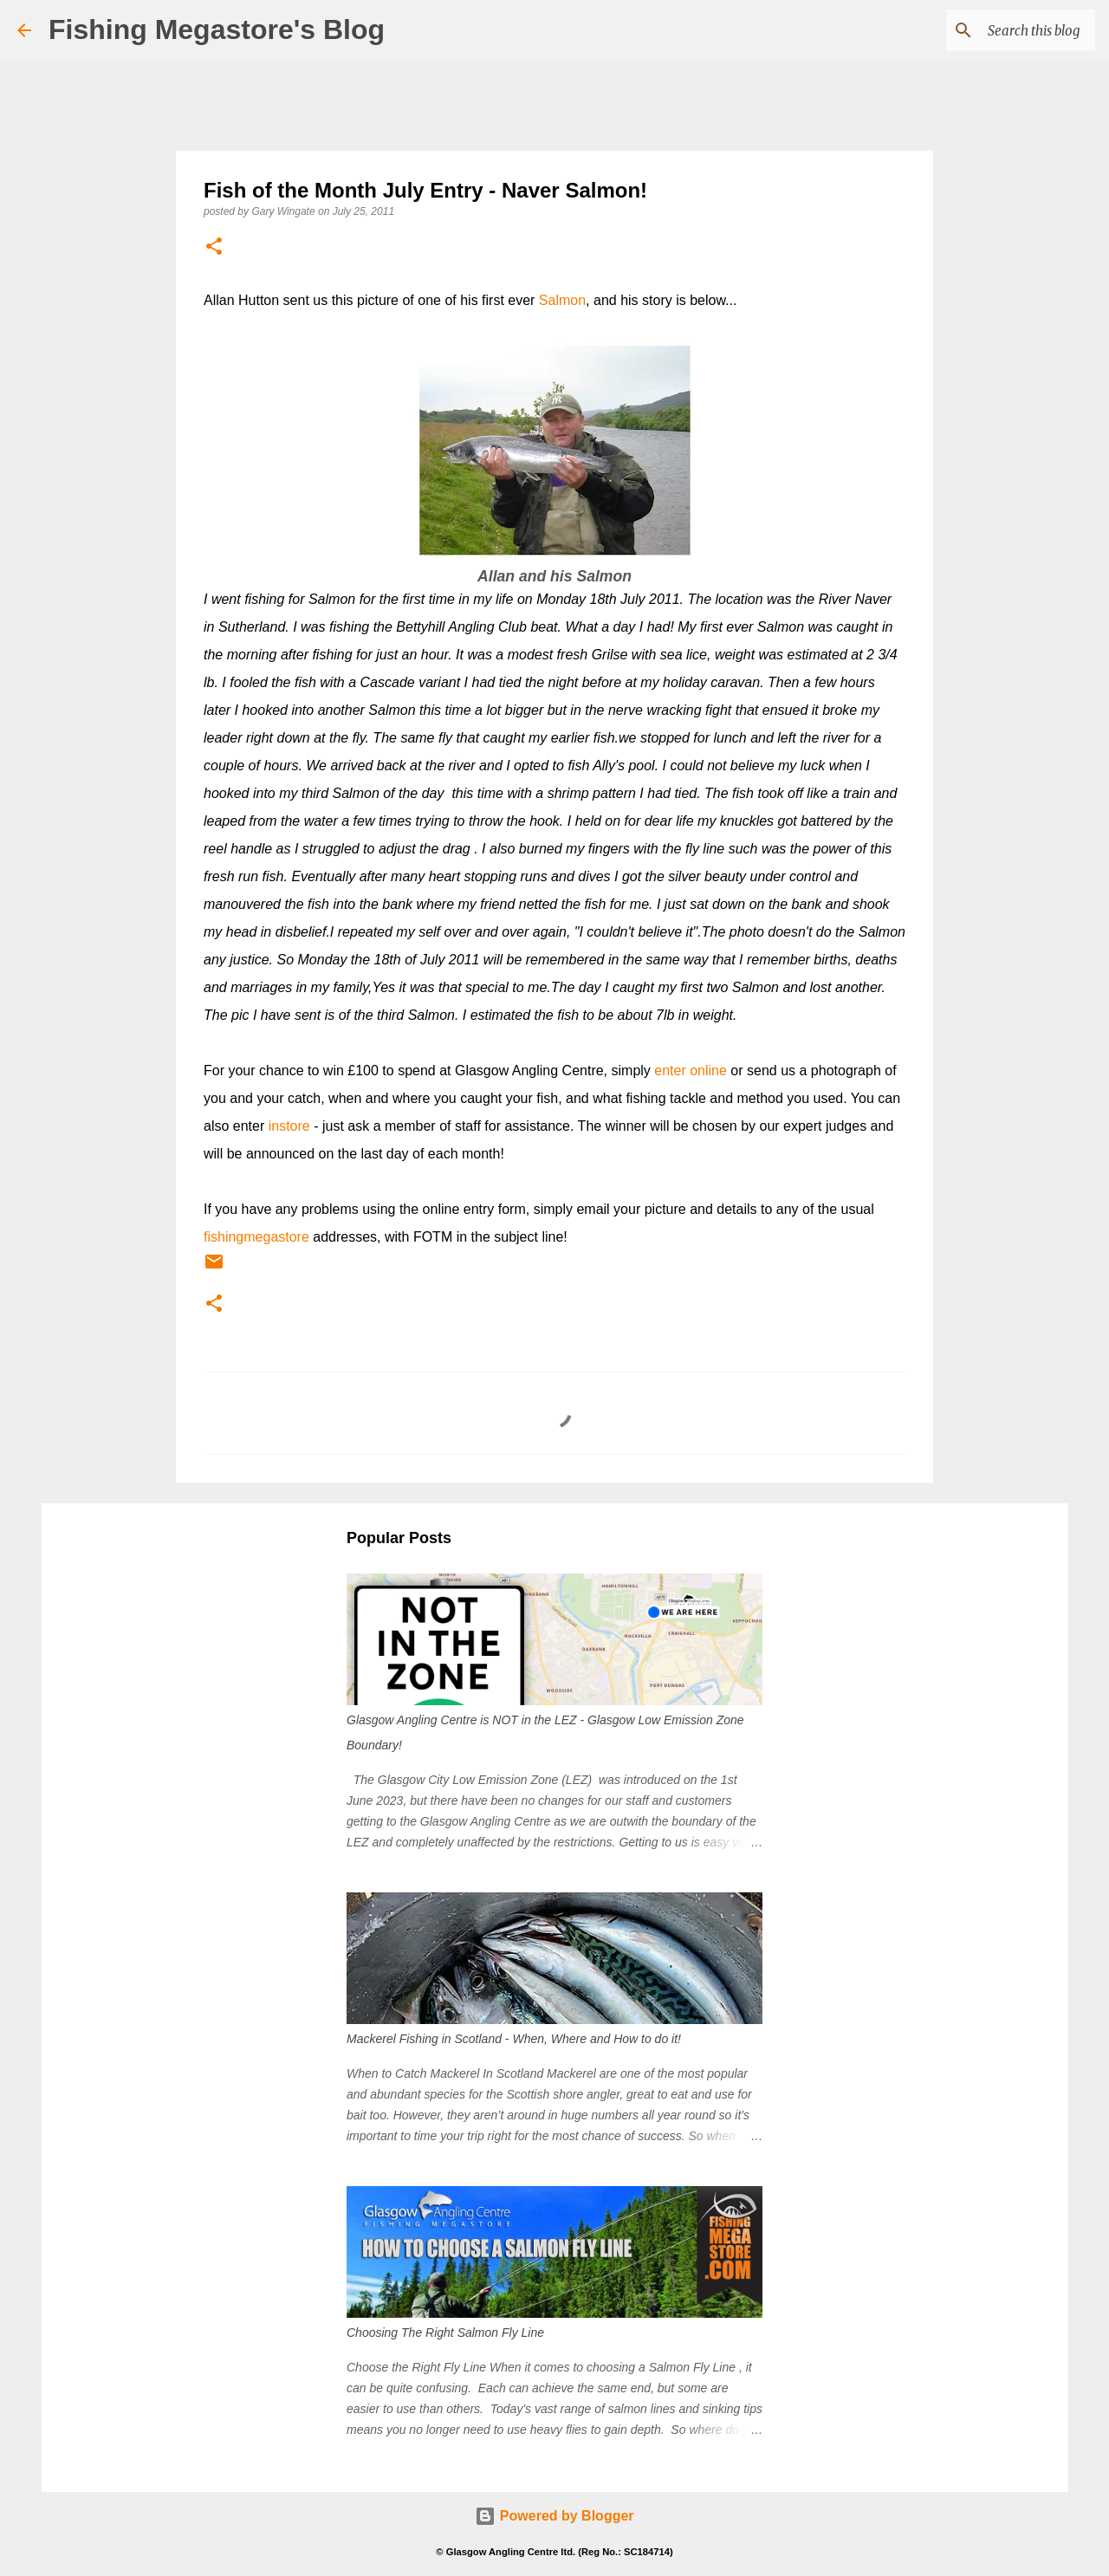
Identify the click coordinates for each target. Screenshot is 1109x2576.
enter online (690, 1070)
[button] (214, 247)
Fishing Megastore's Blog (217, 29)
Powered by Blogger (554, 2515)
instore (289, 1126)
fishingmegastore (256, 1237)
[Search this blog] (1004, 30)
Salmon (562, 300)
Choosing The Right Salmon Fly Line (445, 2332)
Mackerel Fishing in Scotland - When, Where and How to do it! (514, 2039)
